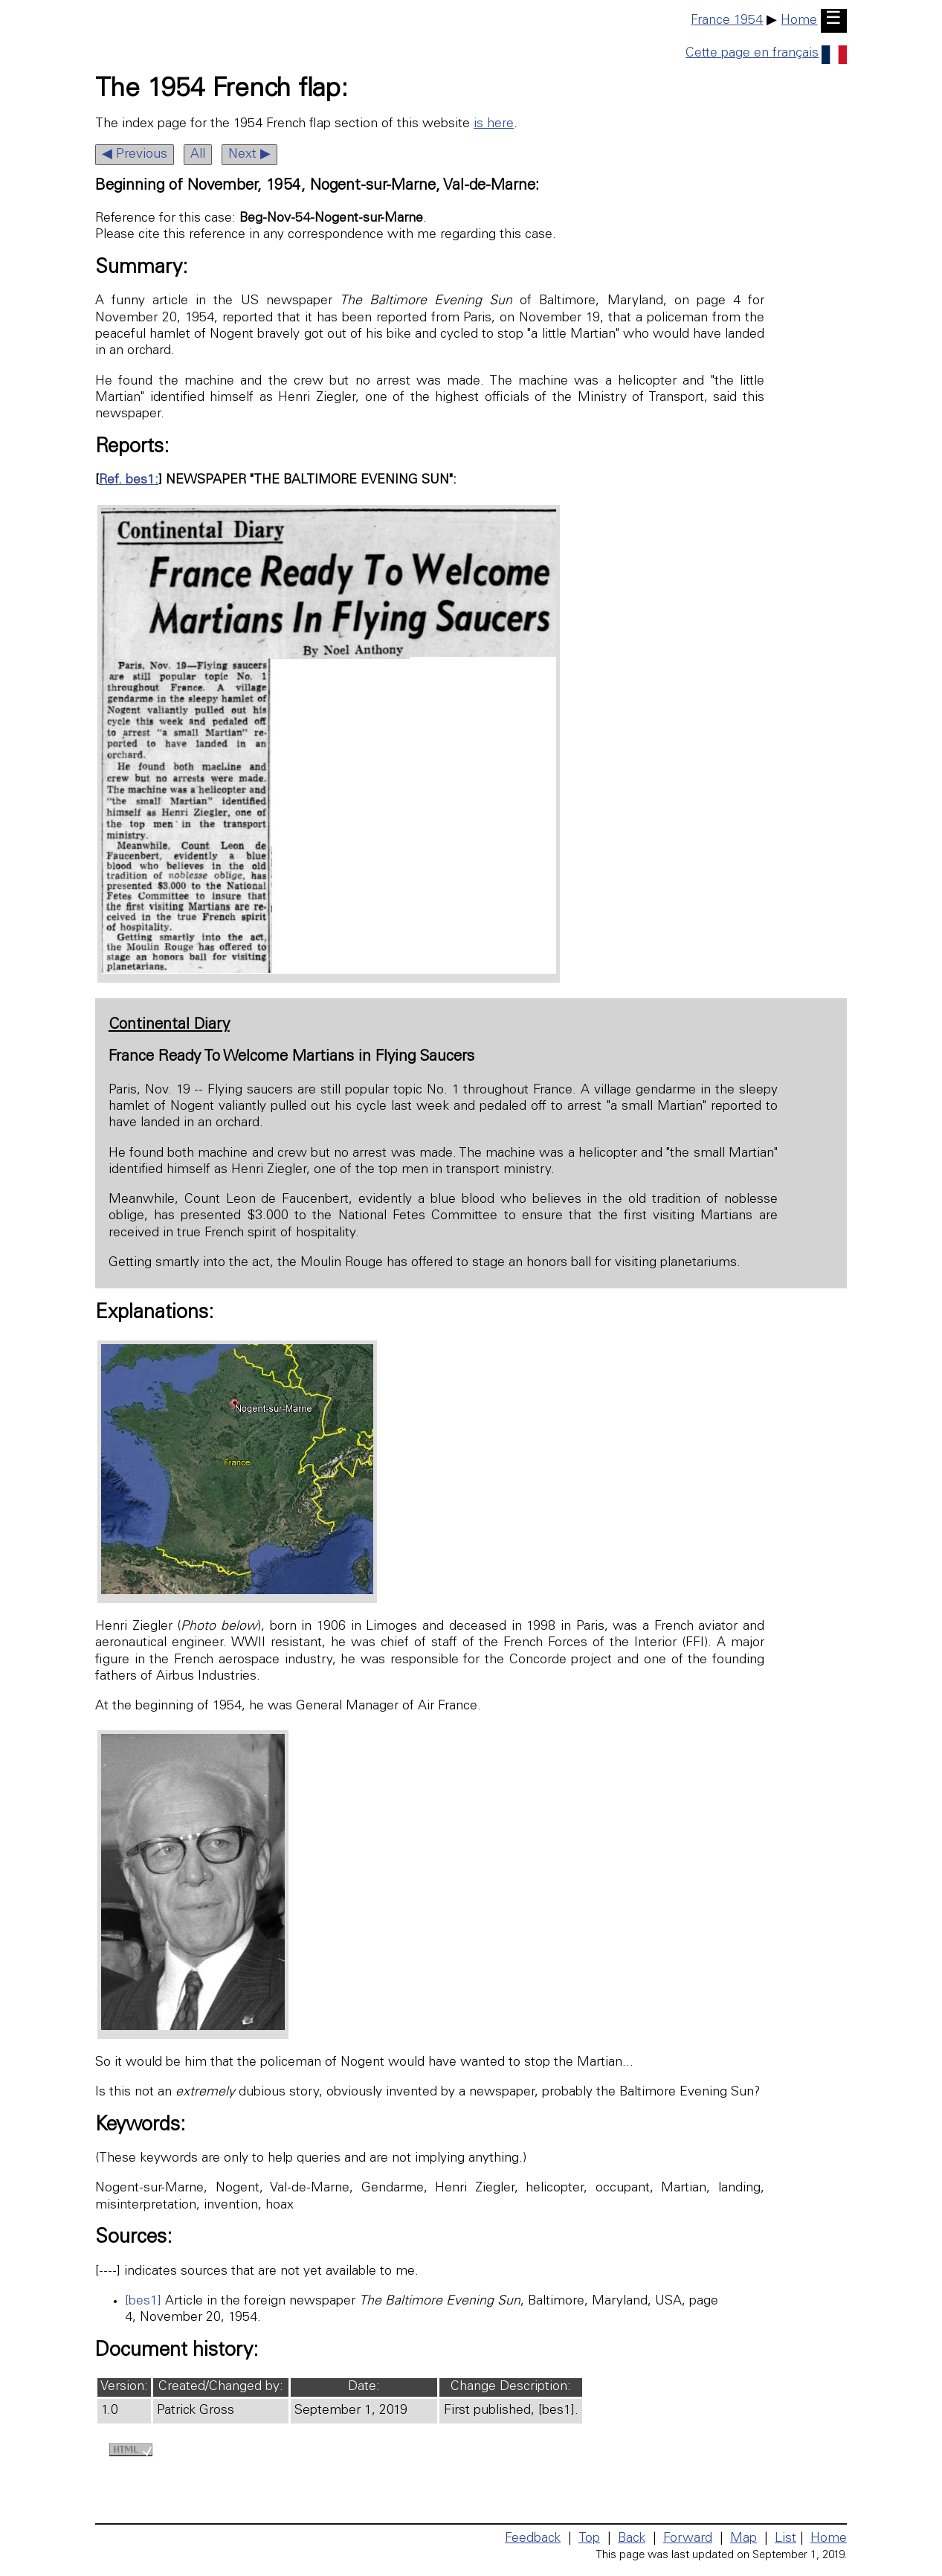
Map (743, 2539)
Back (631, 2539)
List (785, 2539)
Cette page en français (766, 53)
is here (494, 124)
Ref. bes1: (128, 480)
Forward (687, 2539)
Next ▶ (249, 154)
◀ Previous (134, 154)
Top (589, 2539)
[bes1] (143, 2301)
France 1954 (727, 21)
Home (799, 21)
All (197, 154)
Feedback (533, 2539)
